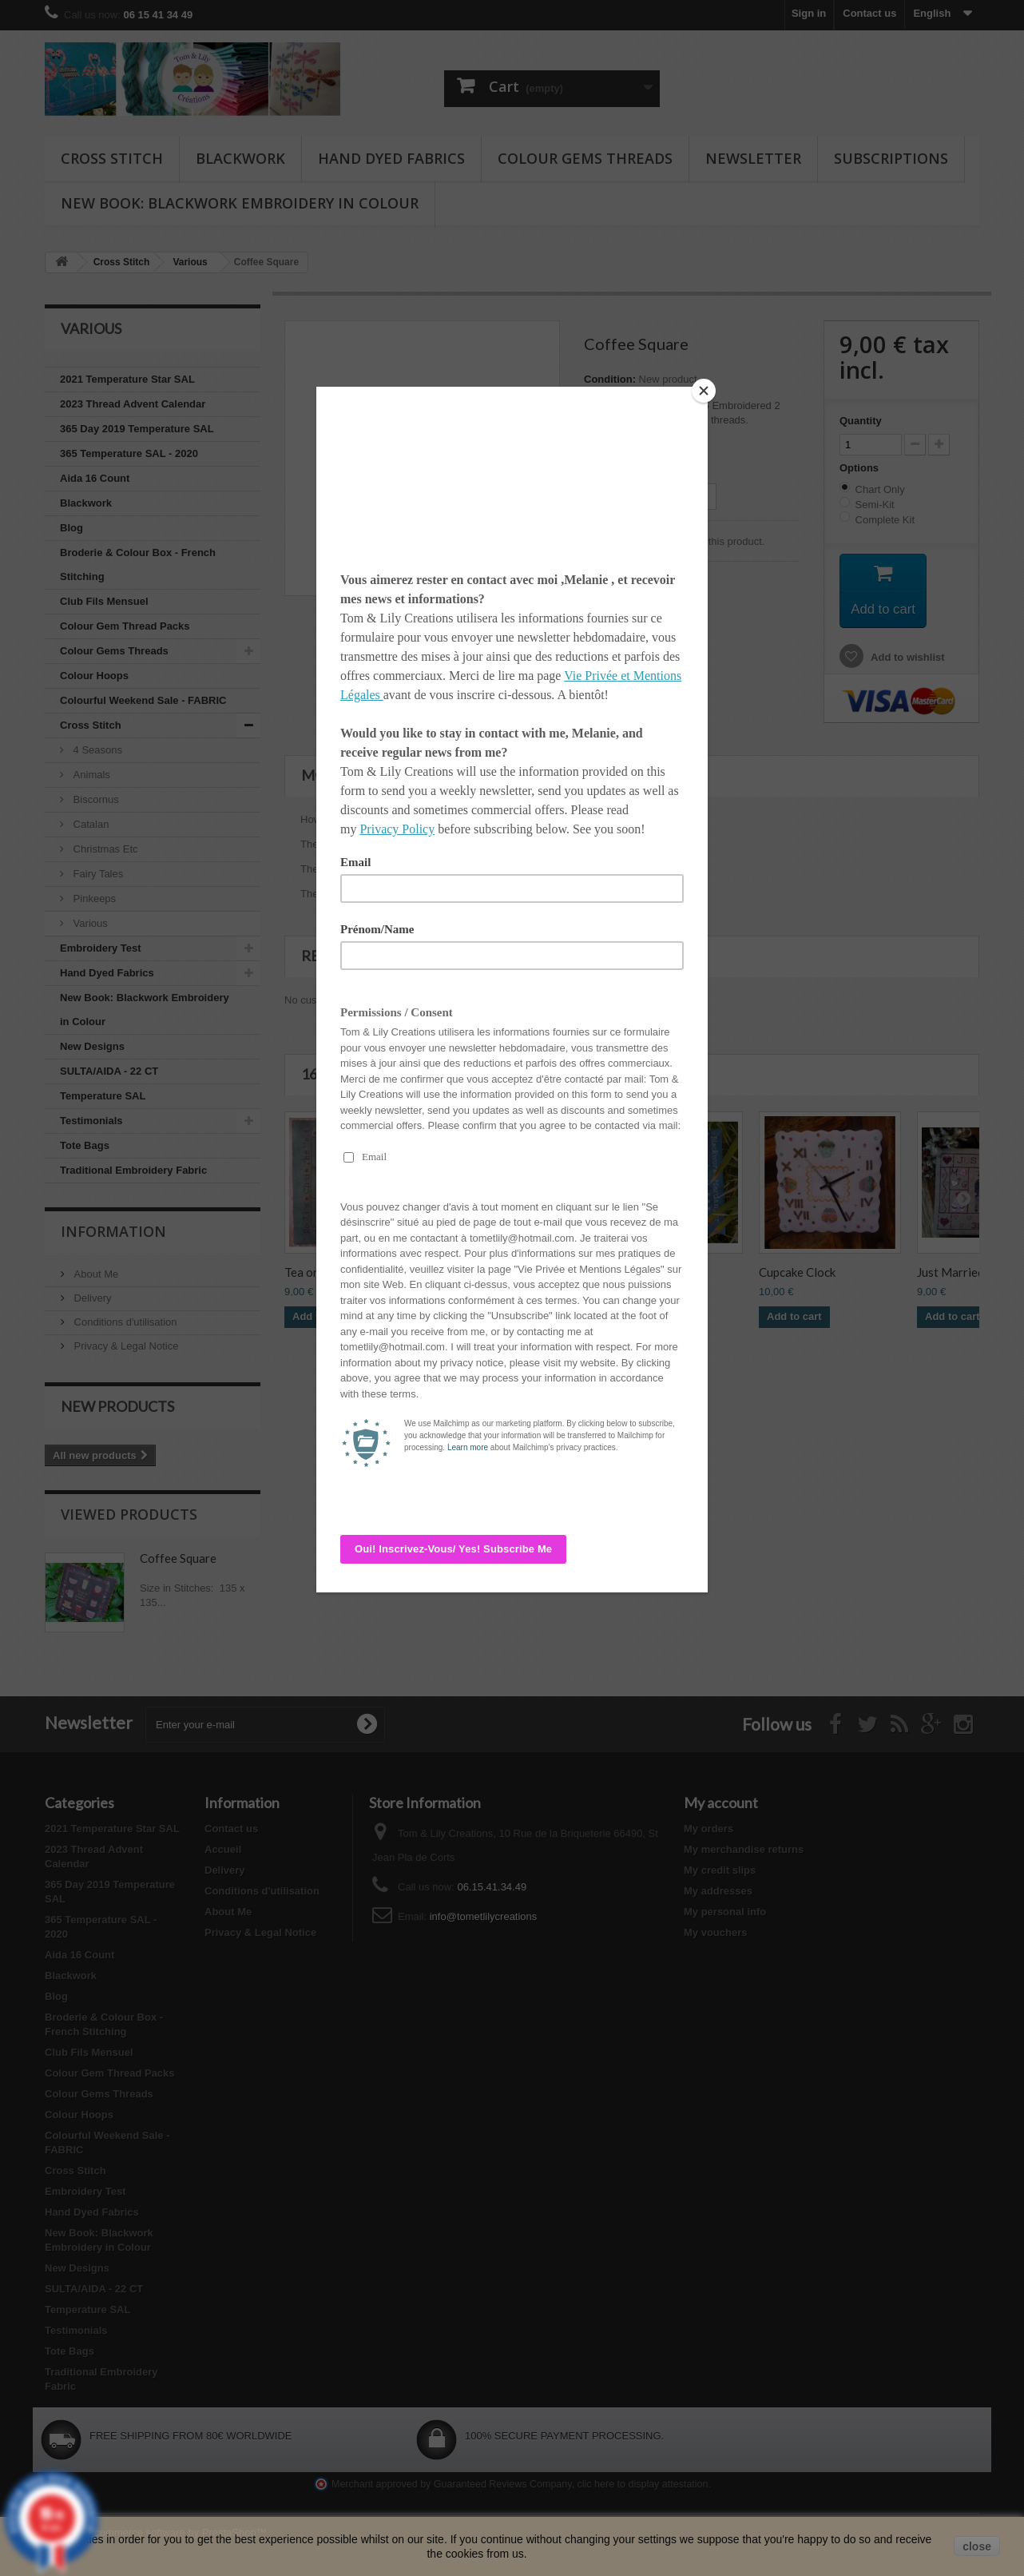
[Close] (704, 391)
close (976, 2546)
